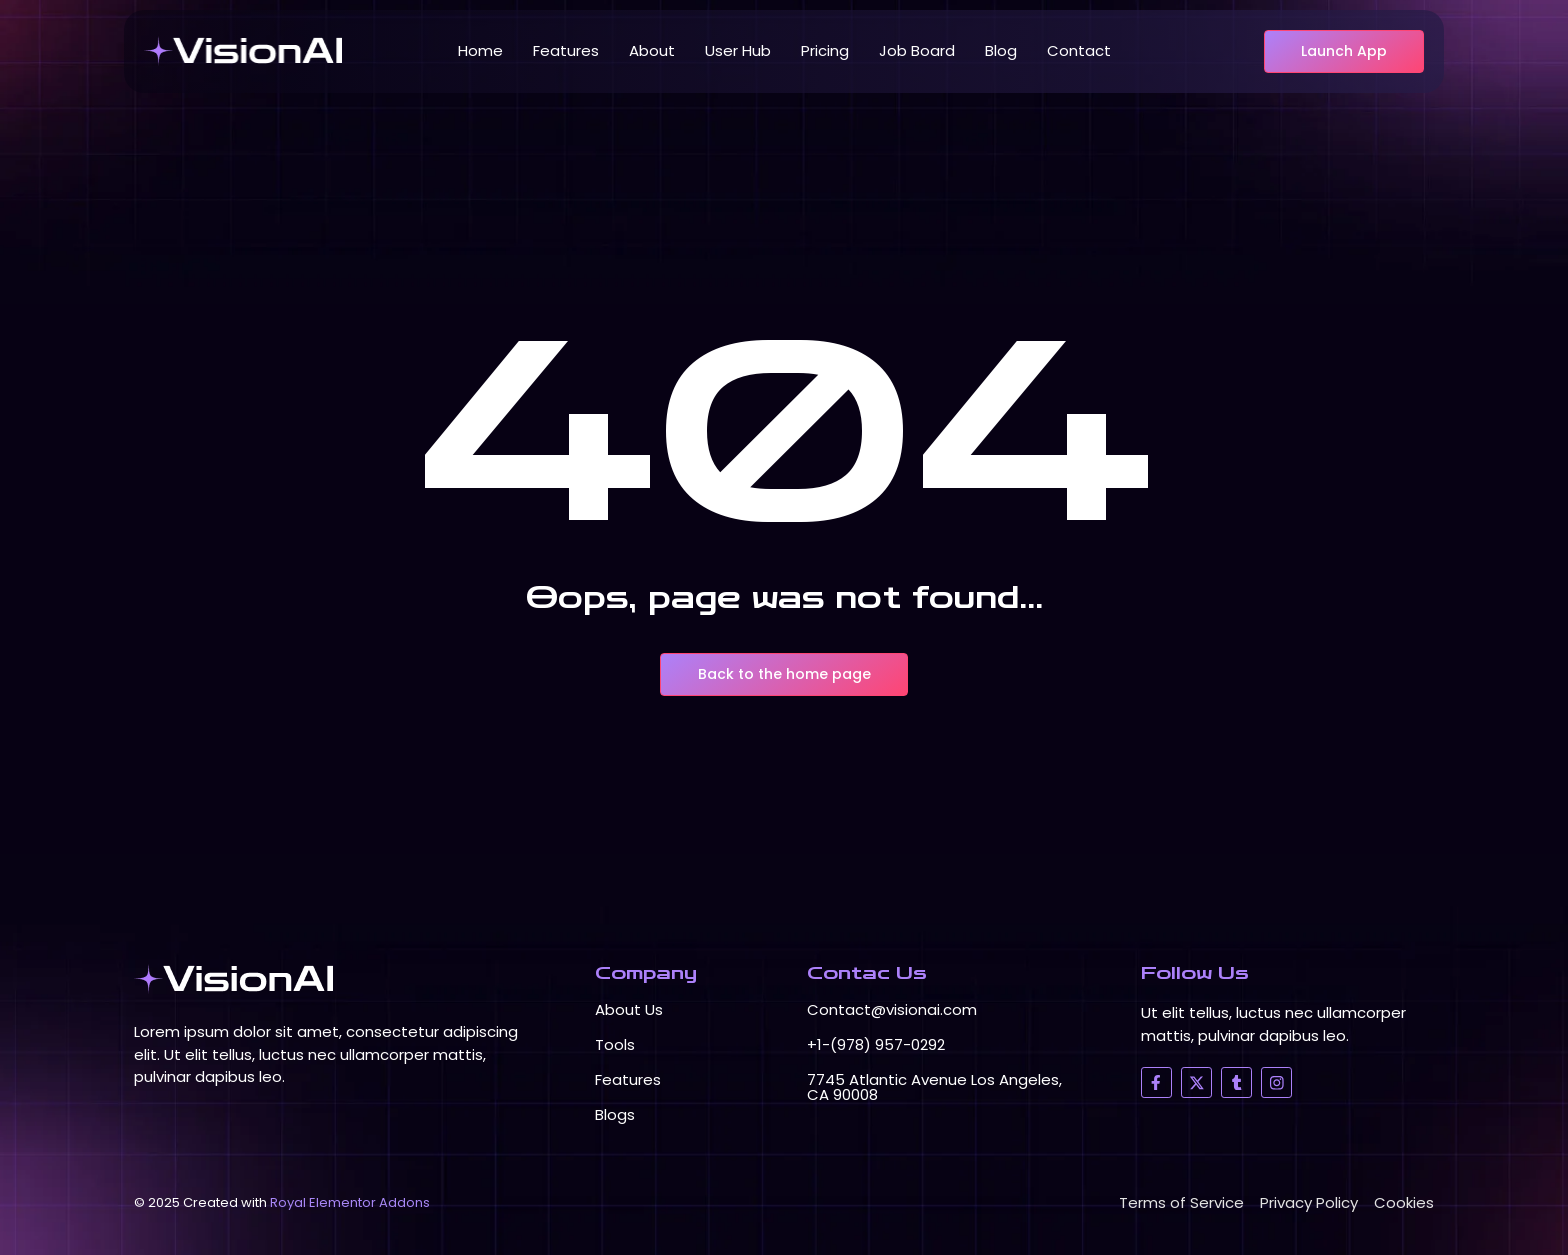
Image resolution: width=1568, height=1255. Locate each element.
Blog (1001, 50)
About (652, 50)
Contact (1079, 50)
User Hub (738, 50)
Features (566, 50)
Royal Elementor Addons (350, 1202)
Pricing (825, 50)
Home (480, 50)
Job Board (917, 50)
